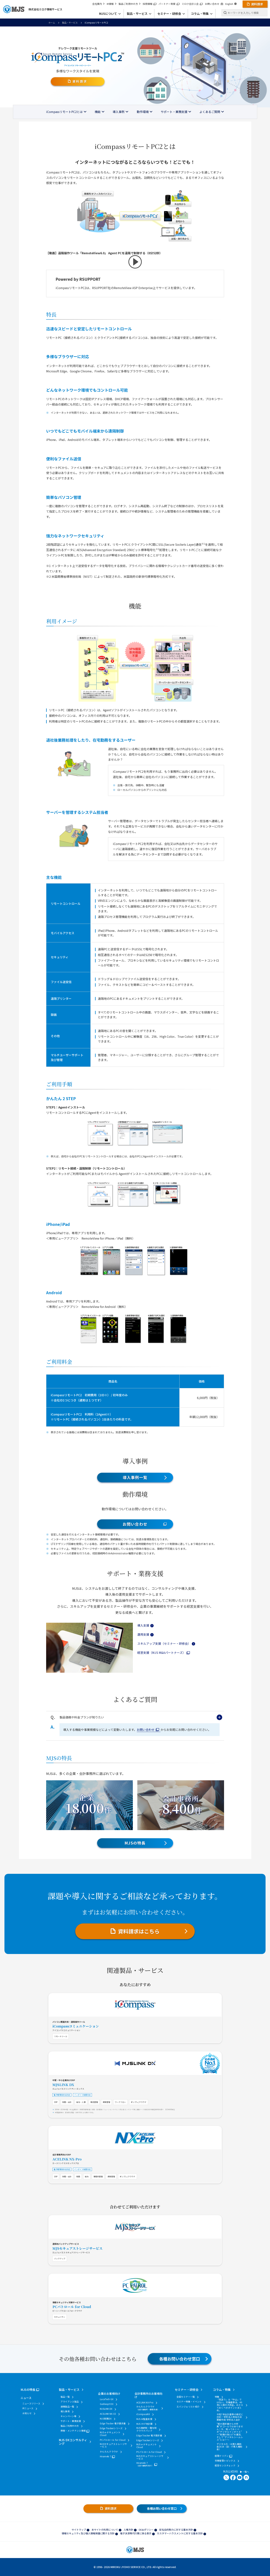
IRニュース (28, 2408)
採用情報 (149, 4)
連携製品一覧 (67, 2406)
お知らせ (27, 2413)
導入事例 (119, 111)
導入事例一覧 (135, 1477)
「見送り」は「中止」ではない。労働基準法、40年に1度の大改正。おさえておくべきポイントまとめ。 (230, 2405)
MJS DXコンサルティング (73, 2442)
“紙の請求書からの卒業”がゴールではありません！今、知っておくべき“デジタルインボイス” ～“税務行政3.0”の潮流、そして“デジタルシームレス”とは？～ (230, 2431)
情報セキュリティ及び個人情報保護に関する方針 (88, 2533)
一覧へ (244, 2471)
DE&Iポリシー (146, 2529)
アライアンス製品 (70, 2401)
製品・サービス (70, 22)
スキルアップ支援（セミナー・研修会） (164, 1643)
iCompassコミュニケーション (75, 2026)
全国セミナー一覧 (186, 2396)
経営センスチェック (225, 2465)
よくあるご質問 (209, 111)
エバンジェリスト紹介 (188, 2406)
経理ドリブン (221, 2456)
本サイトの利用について (105, 2529)
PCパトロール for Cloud (71, 2306)
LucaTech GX (107, 2399)
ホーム (51, 22)
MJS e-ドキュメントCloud (110, 2433)
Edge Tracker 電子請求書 (113, 2423)
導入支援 (143, 1625)
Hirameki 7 (105, 2456)
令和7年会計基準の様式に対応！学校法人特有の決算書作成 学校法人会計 (230, 2417)
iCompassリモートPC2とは (64, 111)
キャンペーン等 (69, 2416)
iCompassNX (143, 2414)
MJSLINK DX (63, 2084)
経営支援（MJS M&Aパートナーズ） (161, 1652)
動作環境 (143, 111)
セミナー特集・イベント (189, 2401)
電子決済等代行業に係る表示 (135, 2533)
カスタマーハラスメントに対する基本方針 (180, 2533)
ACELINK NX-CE (108, 2413)
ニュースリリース (31, 2403)
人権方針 (128, 2529)
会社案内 (98, 4)
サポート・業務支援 (174, 111)
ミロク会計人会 (192, 4)
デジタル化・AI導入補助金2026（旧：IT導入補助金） (229, 2447)
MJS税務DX (106, 2418)
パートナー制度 (169, 4)
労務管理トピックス (225, 2460)
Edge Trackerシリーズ (111, 2428)
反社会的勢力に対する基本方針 (176, 2529)
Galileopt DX (106, 2404)
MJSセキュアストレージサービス (77, 2248)
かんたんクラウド (109, 2451)
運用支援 (143, 1634)
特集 (217, 2396)
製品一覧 (65, 2396)
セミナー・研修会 (186, 2389)
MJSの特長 (135, 1843)
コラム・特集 (222, 2389)
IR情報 (111, 4)
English (231, 4)
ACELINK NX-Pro (67, 2159)
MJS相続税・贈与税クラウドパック (146, 2429)
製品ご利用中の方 (129, 4)
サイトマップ (79, 2529)
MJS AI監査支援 (144, 2419)
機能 (98, 111)
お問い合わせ (214, 4)
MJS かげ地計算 (144, 2423)
